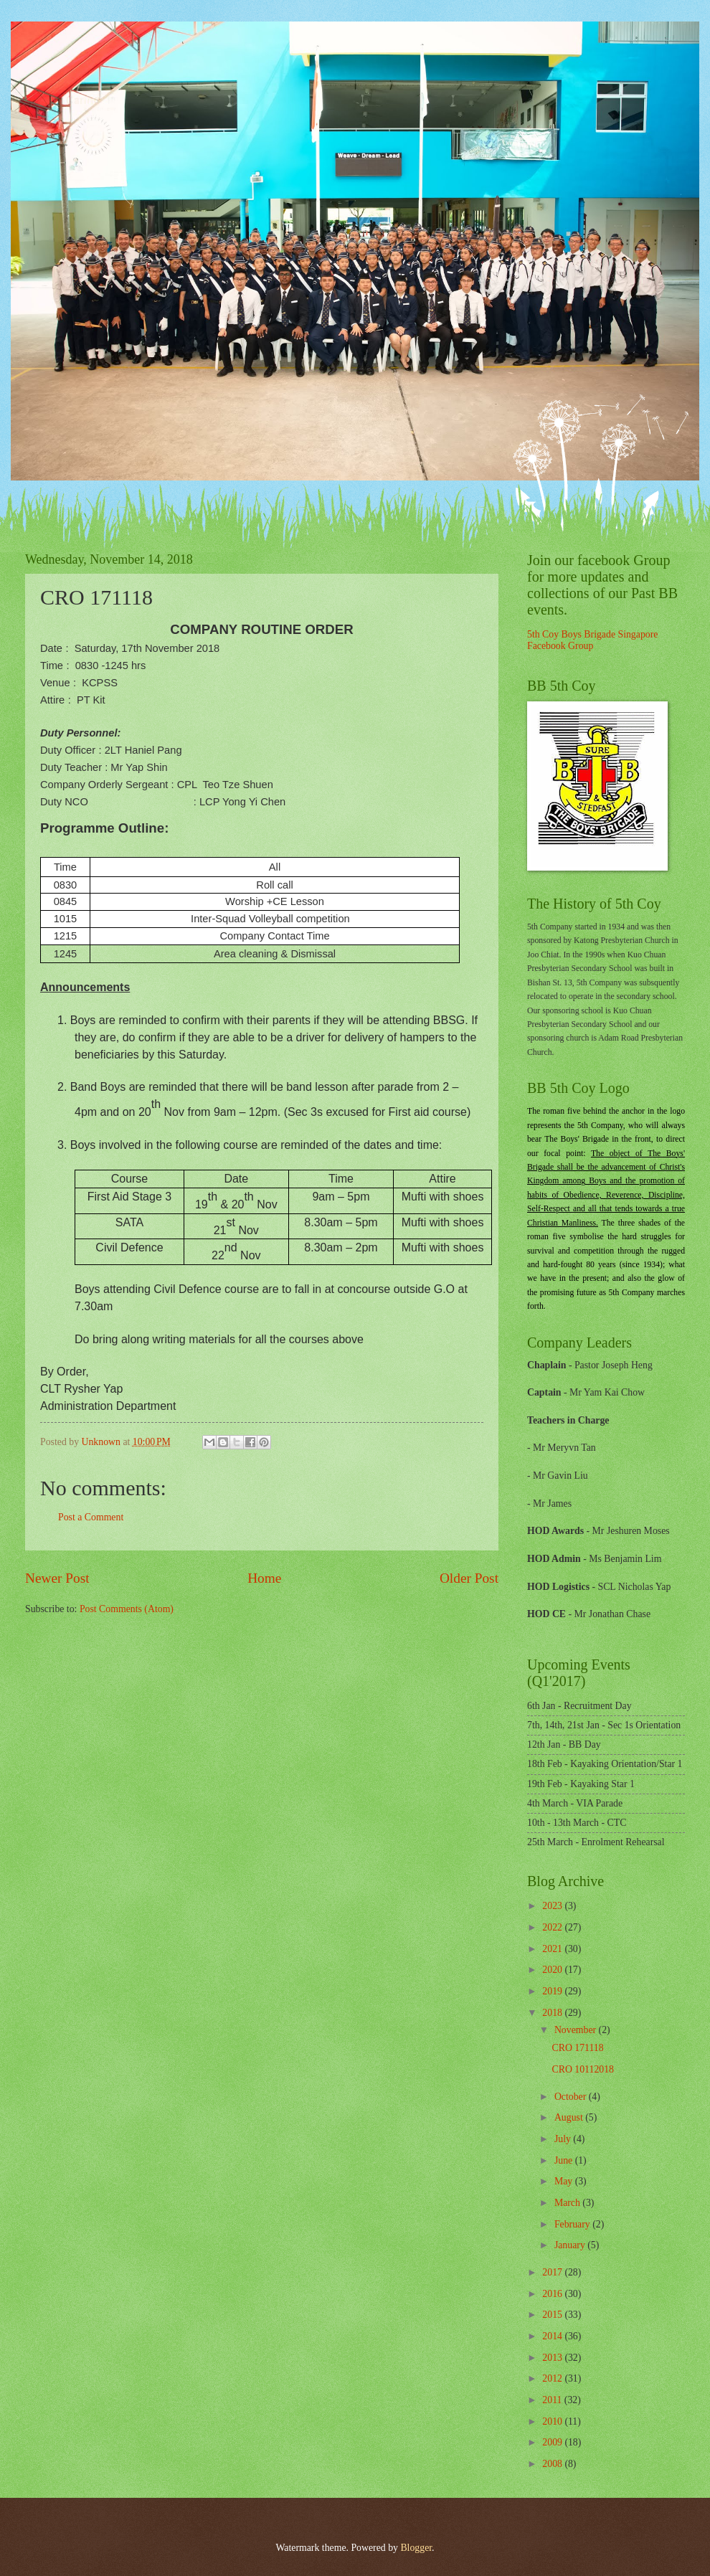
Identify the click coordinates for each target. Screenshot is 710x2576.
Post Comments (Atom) (127, 1609)
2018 (553, 2012)
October (571, 2096)
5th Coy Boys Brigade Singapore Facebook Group (592, 640)
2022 (553, 1927)
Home (264, 1578)
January (570, 2245)
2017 (553, 2272)
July (563, 2139)
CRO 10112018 (583, 2069)
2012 (553, 2378)
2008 (553, 2463)
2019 (553, 1991)
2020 (553, 1969)
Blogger (416, 2547)
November (576, 2030)
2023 (553, 1905)
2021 (553, 1948)
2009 (553, 2442)
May (564, 2181)
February (573, 2224)
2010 (553, 2421)
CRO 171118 (577, 2047)
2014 (553, 2336)
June (564, 2160)
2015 (553, 2314)
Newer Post (57, 1578)
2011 (553, 2400)
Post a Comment (90, 1517)
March (568, 2202)
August (569, 2117)
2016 (553, 2293)
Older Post (469, 1578)
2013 (553, 2357)
